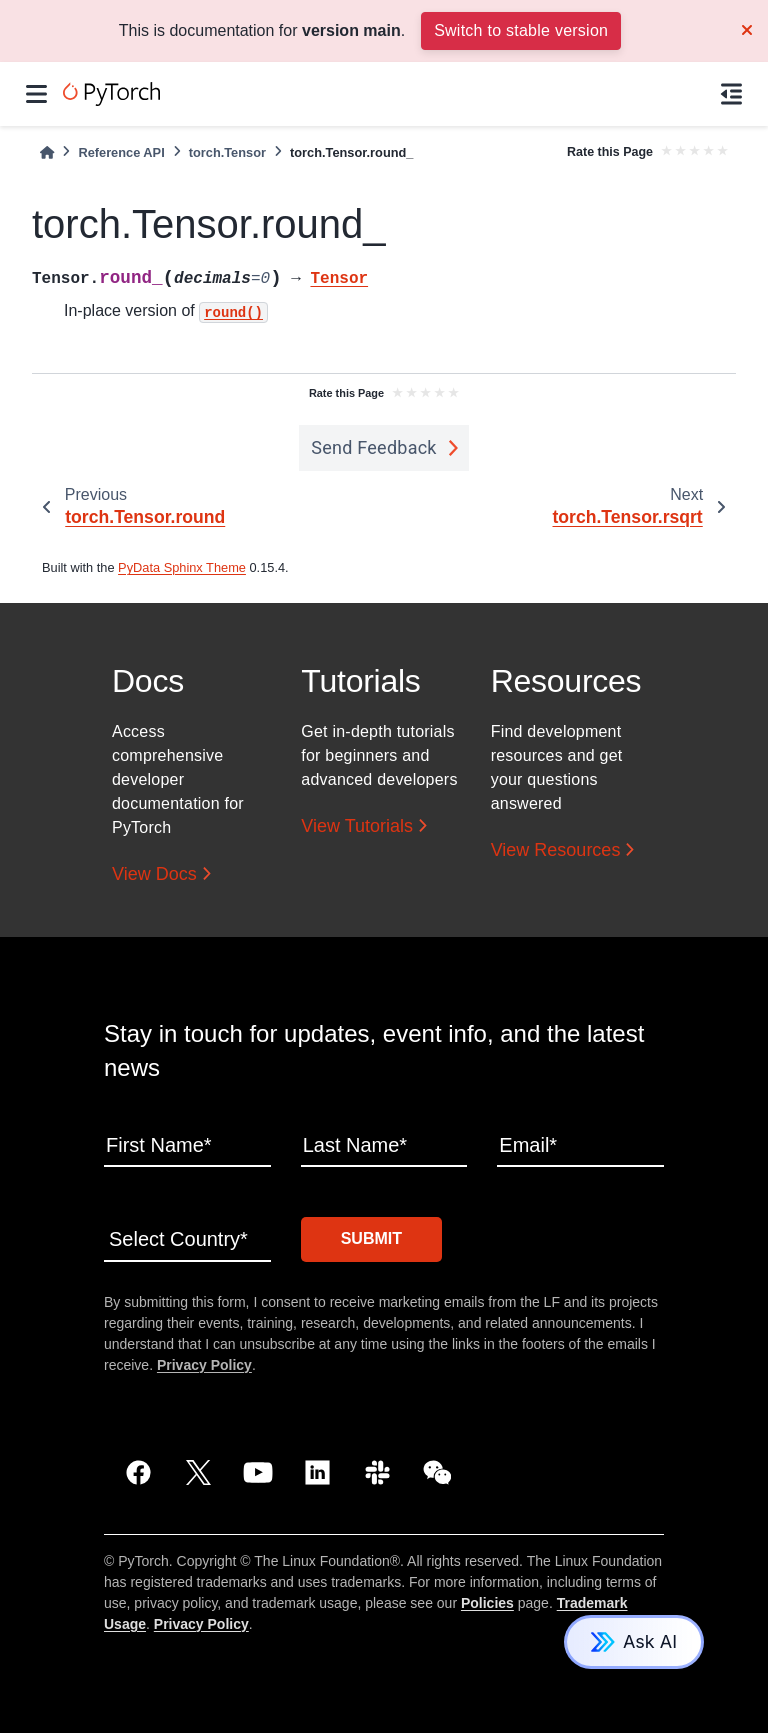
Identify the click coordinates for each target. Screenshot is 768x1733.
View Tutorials (357, 826)
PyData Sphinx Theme (182, 567)
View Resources (556, 850)
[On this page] (731, 94)
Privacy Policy (204, 1365)
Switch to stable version (521, 30)
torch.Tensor (227, 152)
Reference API (121, 152)
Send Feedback (374, 447)
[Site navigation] (36, 94)
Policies (487, 1603)
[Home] (47, 152)
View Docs (154, 874)
